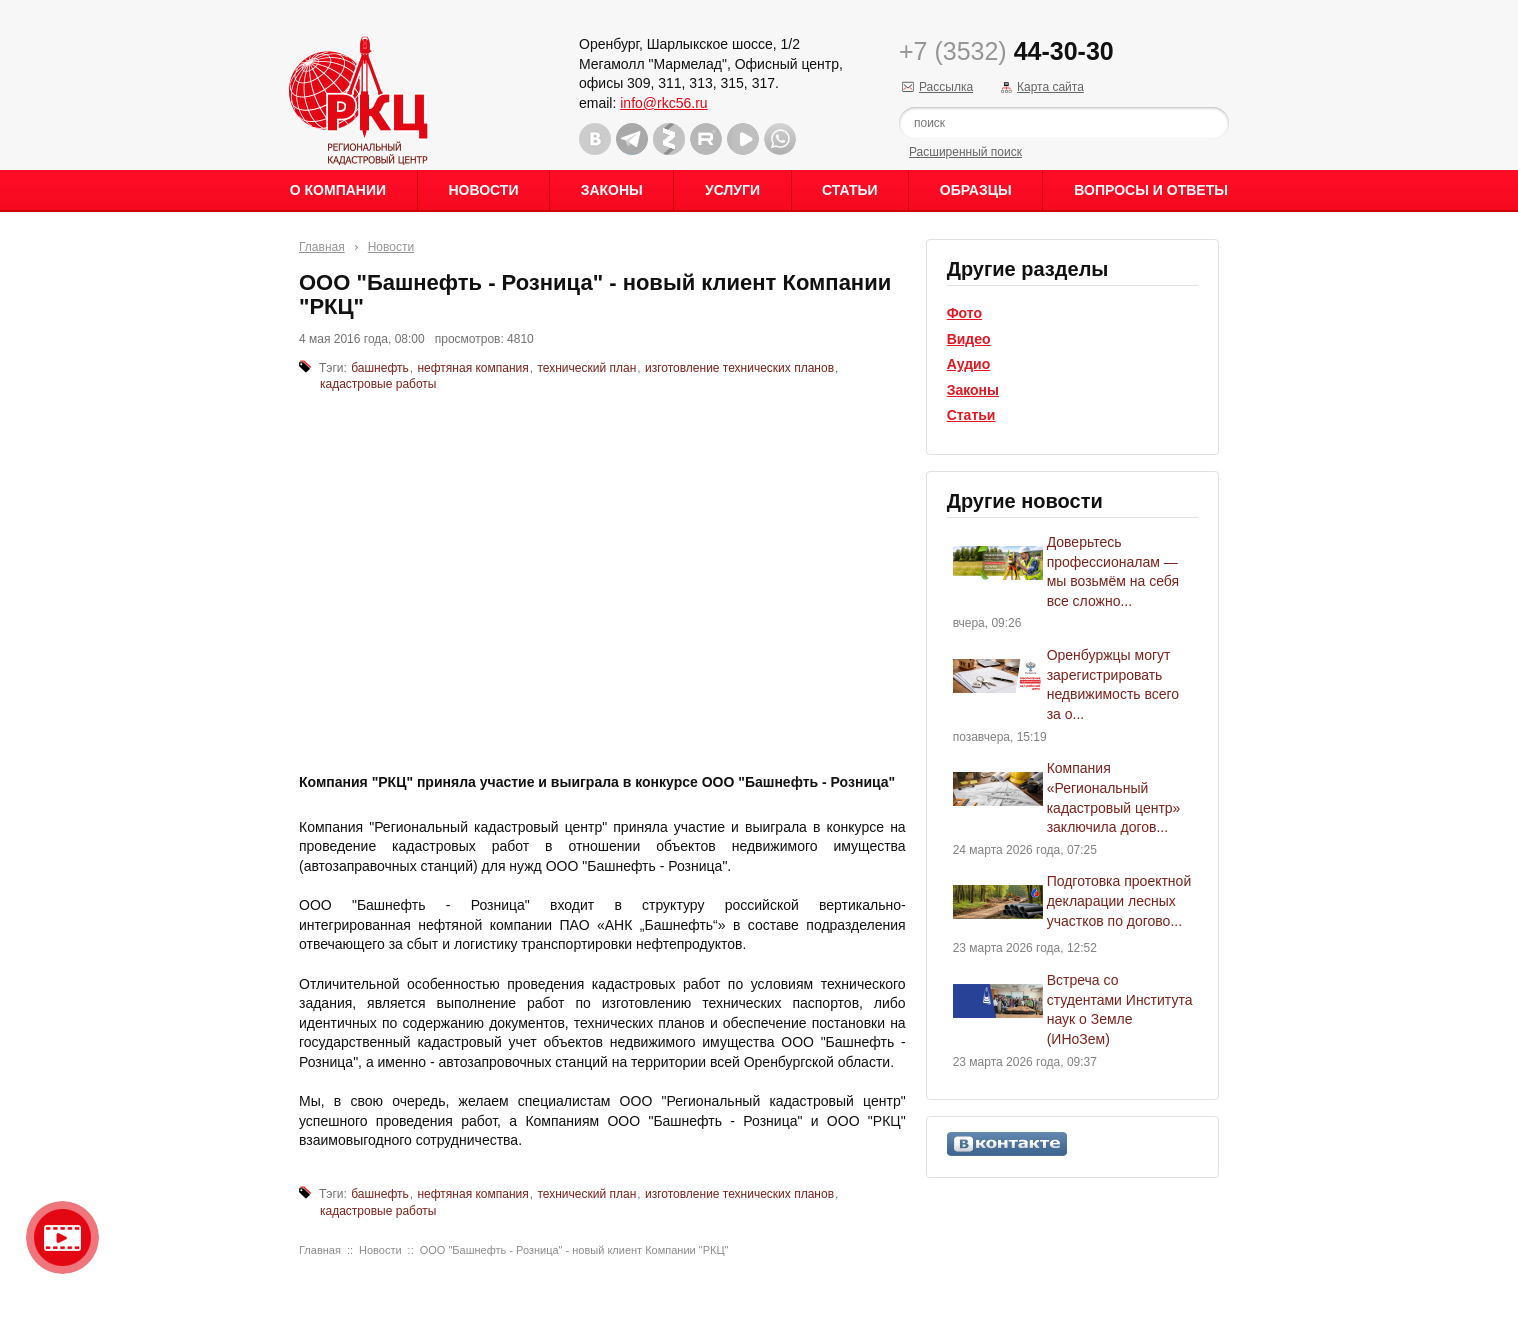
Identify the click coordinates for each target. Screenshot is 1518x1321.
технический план (586, 368)
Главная (322, 247)
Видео (969, 339)
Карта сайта (1050, 87)
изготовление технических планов (739, 368)
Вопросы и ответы (1151, 190)
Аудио (969, 364)
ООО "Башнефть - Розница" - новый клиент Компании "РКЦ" (574, 1250)
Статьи (850, 190)
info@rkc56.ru (663, 103)
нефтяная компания (472, 368)
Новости (483, 190)
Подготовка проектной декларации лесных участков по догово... (1119, 900)
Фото (964, 313)
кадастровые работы (378, 384)
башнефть (380, 368)
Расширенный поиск (965, 152)
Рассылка (946, 87)
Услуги (732, 190)
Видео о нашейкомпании (62, 1237)
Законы (612, 190)
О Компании (338, 190)
